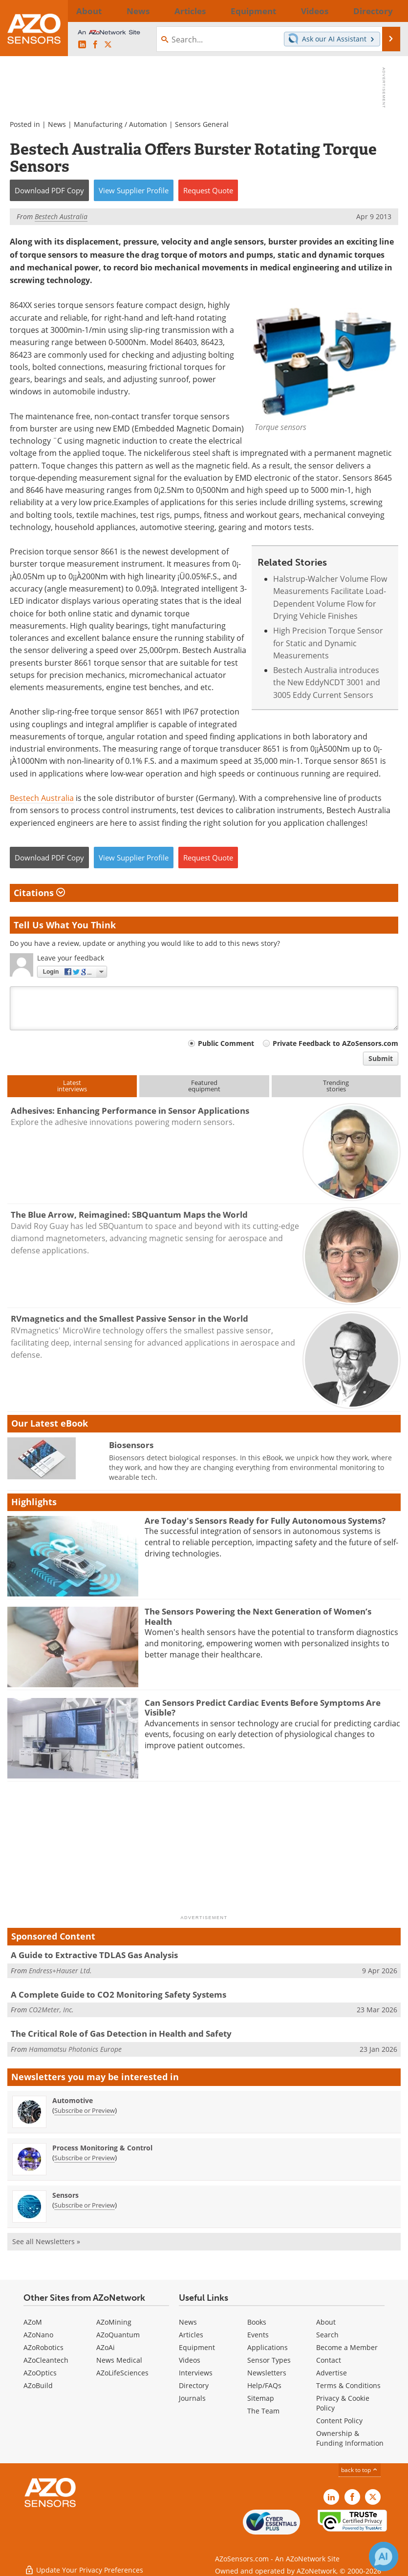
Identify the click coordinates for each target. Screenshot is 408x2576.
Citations (39, 893)
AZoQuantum (118, 2334)
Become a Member (347, 2347)
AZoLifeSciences (122, 2372)
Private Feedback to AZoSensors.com (335, 1043)
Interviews (196, 2372)
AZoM (32, 2322)
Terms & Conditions (348, 2385)
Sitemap (260, 2398)
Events (258, 2334)
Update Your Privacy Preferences (83, 2563)
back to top (359, 2470)
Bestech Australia (42, 798)
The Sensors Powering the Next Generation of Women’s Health (258, 1616)
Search (327, 2334)
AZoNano (38, 2334)
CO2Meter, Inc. (51, 2009)
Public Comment (226, 1043)
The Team (263, 2410)
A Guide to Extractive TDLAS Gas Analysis (94, 1955)
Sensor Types (269, 2360)
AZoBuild (38, 2385)
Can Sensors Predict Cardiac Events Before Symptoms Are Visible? (263, 1707)
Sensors (65, 2195)
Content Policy (339, 2420)
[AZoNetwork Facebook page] (95, 45)
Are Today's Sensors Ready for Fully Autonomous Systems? (265, 1520)
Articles (191, 2334)
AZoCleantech (45, 2360)
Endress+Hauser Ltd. (60, 1970)
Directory (194, 2385)
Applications (267, 2347)
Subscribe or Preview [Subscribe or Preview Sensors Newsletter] (84, 2205)
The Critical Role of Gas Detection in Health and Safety (121, 2033)
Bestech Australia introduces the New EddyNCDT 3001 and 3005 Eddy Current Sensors (326, 682)
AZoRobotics (43, 2347)
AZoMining (113, 2322)
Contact (328, 2360)
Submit (380, 1058)
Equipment (197, 2347)
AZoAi (105, 2347)
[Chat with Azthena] (383, 2556)
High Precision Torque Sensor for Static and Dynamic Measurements (328, 642)
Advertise (331, 2372)
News (57, 124)
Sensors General (202, 124)
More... (388, 11)
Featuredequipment (204, 1085)
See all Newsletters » (46, 2241)
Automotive (72, 2100)
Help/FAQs (264, 2385)
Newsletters (266, 2372)
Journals (192, 2398)
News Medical (119, 2360)
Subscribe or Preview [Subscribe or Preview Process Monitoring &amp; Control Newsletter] (84, 2157)
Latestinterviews (72, 1085)
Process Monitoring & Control (102, 2147)
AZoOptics (40, 2372)
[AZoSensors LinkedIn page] (82, 45)
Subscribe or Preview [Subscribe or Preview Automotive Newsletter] (84, 2110)
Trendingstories (336, 1085)
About (326, 2322)
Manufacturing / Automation (120, 124)
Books (256, 2322)
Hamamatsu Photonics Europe (75, 2049)
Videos (189, 2360)
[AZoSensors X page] (108, 45)
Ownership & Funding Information (350, 2438)
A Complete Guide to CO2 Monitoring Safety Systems (118, 1994)
